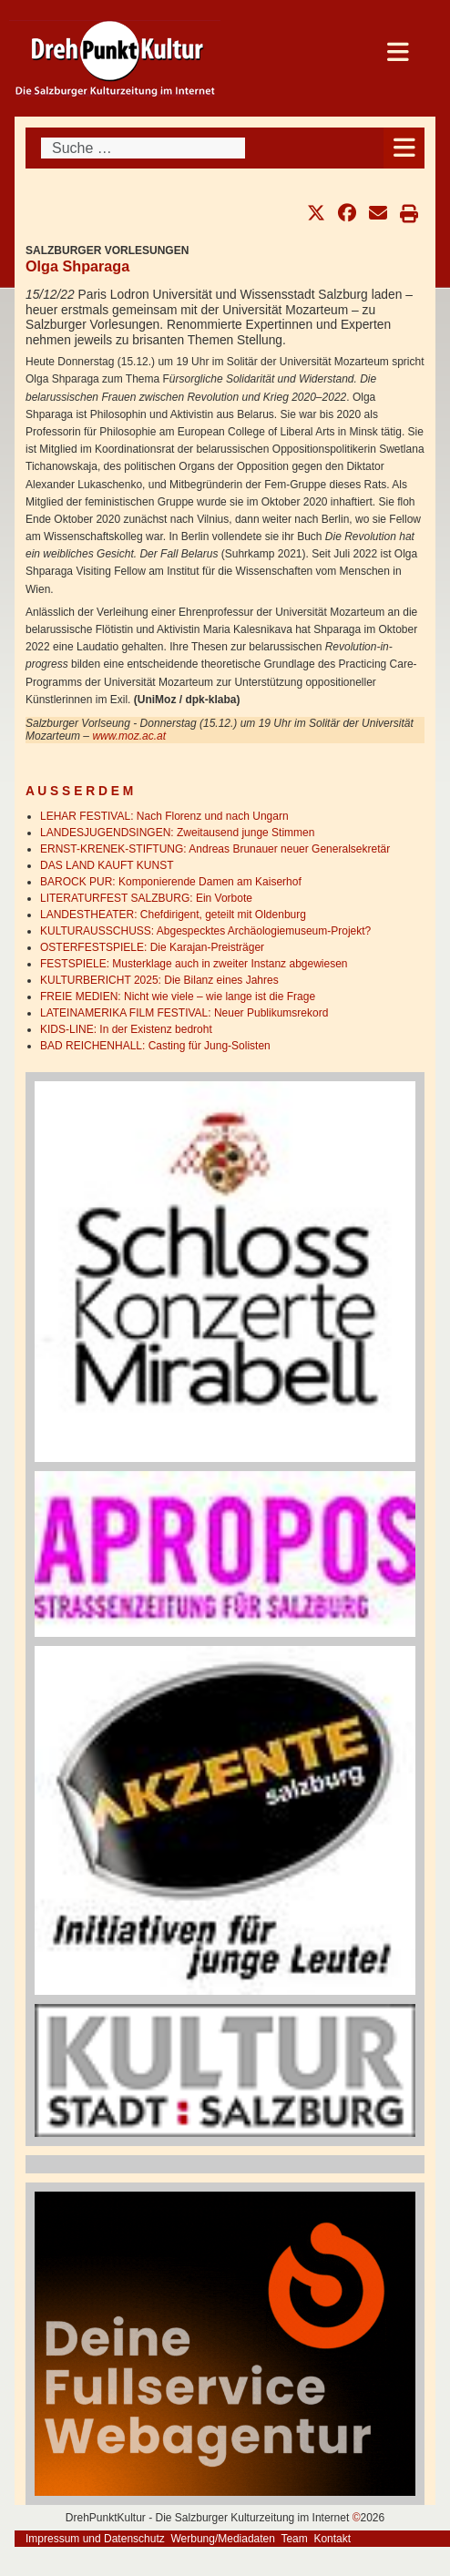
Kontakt (332, 2538)
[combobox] (143, 148)
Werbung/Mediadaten (222, 2538)
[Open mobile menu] (404, 148)
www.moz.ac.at (129, 736)
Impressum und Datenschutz (95, 2538)
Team (294, 2538)
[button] (316, 213)
